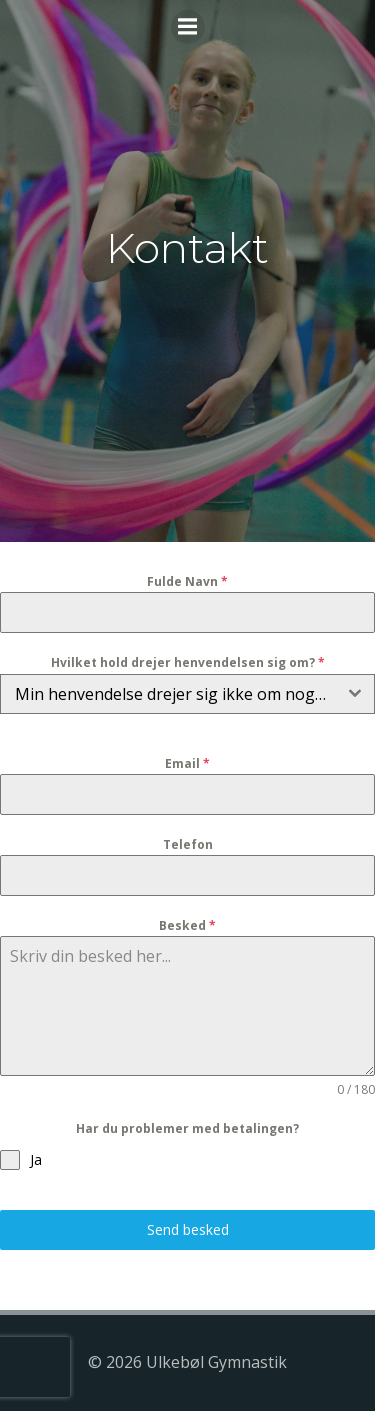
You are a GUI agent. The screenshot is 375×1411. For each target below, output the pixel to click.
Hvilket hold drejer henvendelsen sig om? (188, 662)
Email (187, 763)
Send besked (188, 1229)
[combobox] (187, 694)
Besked (187, 925)
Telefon (188, 844)
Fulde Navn (187, 581)
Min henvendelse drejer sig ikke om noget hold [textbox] (175, 694)
